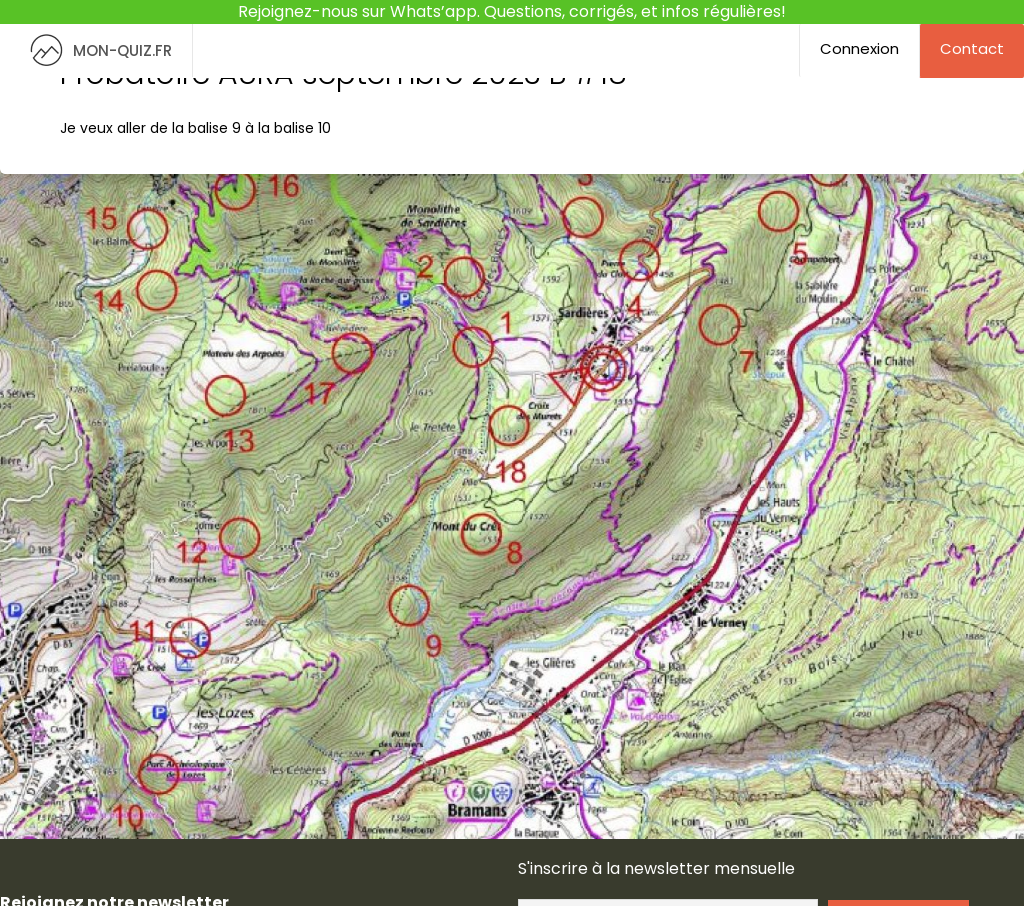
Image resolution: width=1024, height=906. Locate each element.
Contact (972, 48)
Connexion (859, 48)
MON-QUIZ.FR (96, 50)
